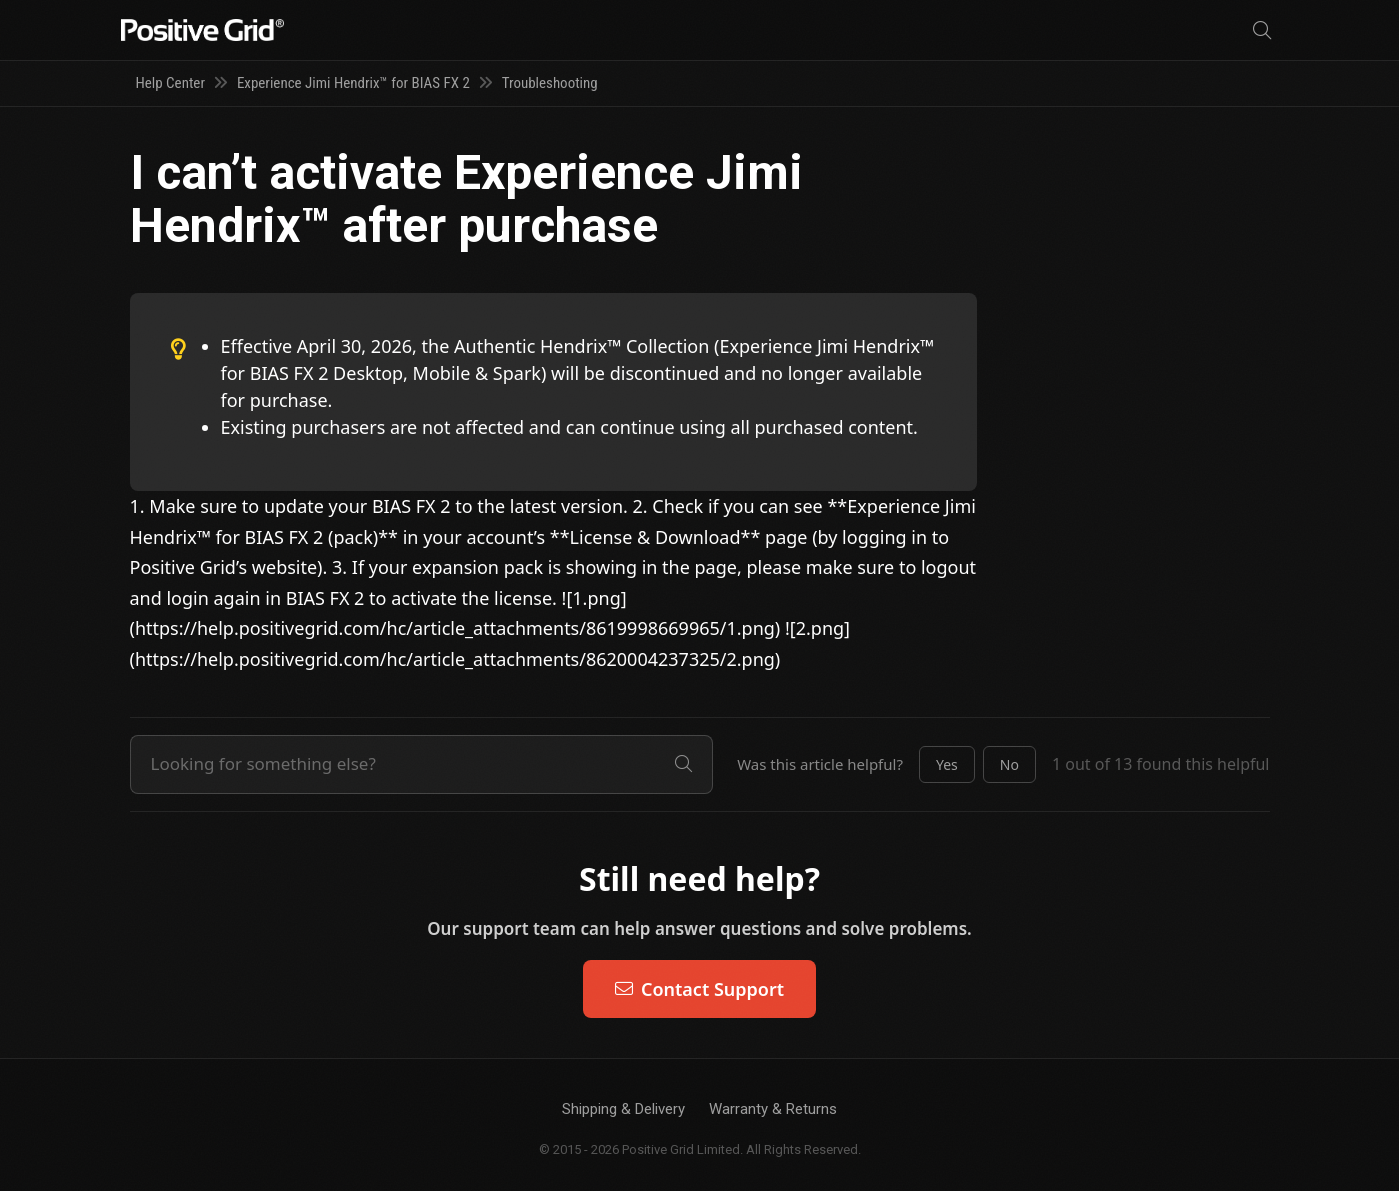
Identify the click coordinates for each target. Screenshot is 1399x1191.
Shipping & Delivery (623, 1109)
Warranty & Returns (773, 1109)
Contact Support (699, 989)
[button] (947, 765)
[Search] (1262, 30)
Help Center (170, 83)
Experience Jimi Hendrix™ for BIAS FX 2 (353, 83)
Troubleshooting (550, 83)
